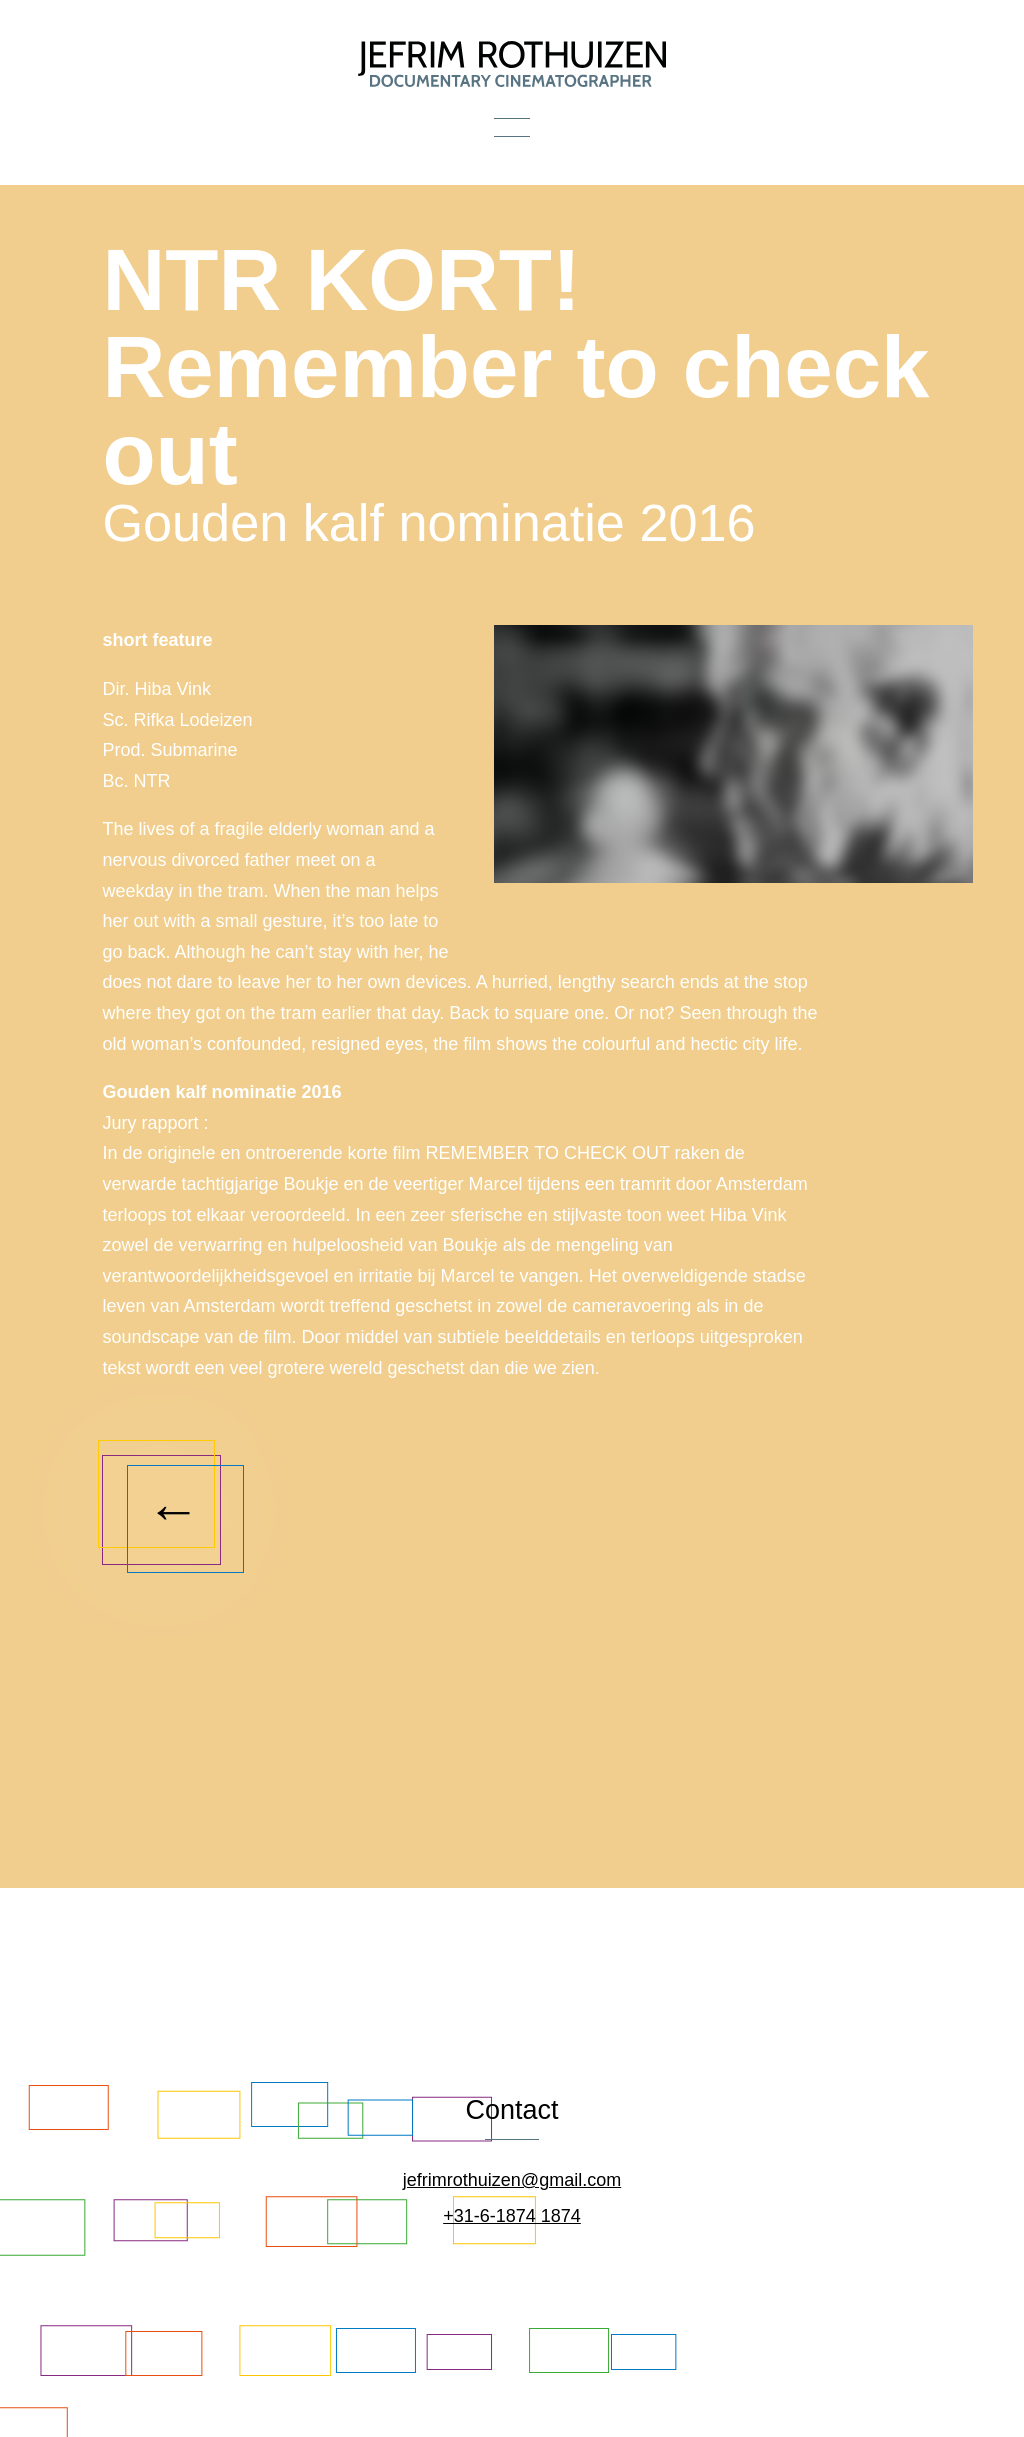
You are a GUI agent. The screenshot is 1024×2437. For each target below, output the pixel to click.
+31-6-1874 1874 (512, 2216)
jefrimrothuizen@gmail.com (512, 2180)
